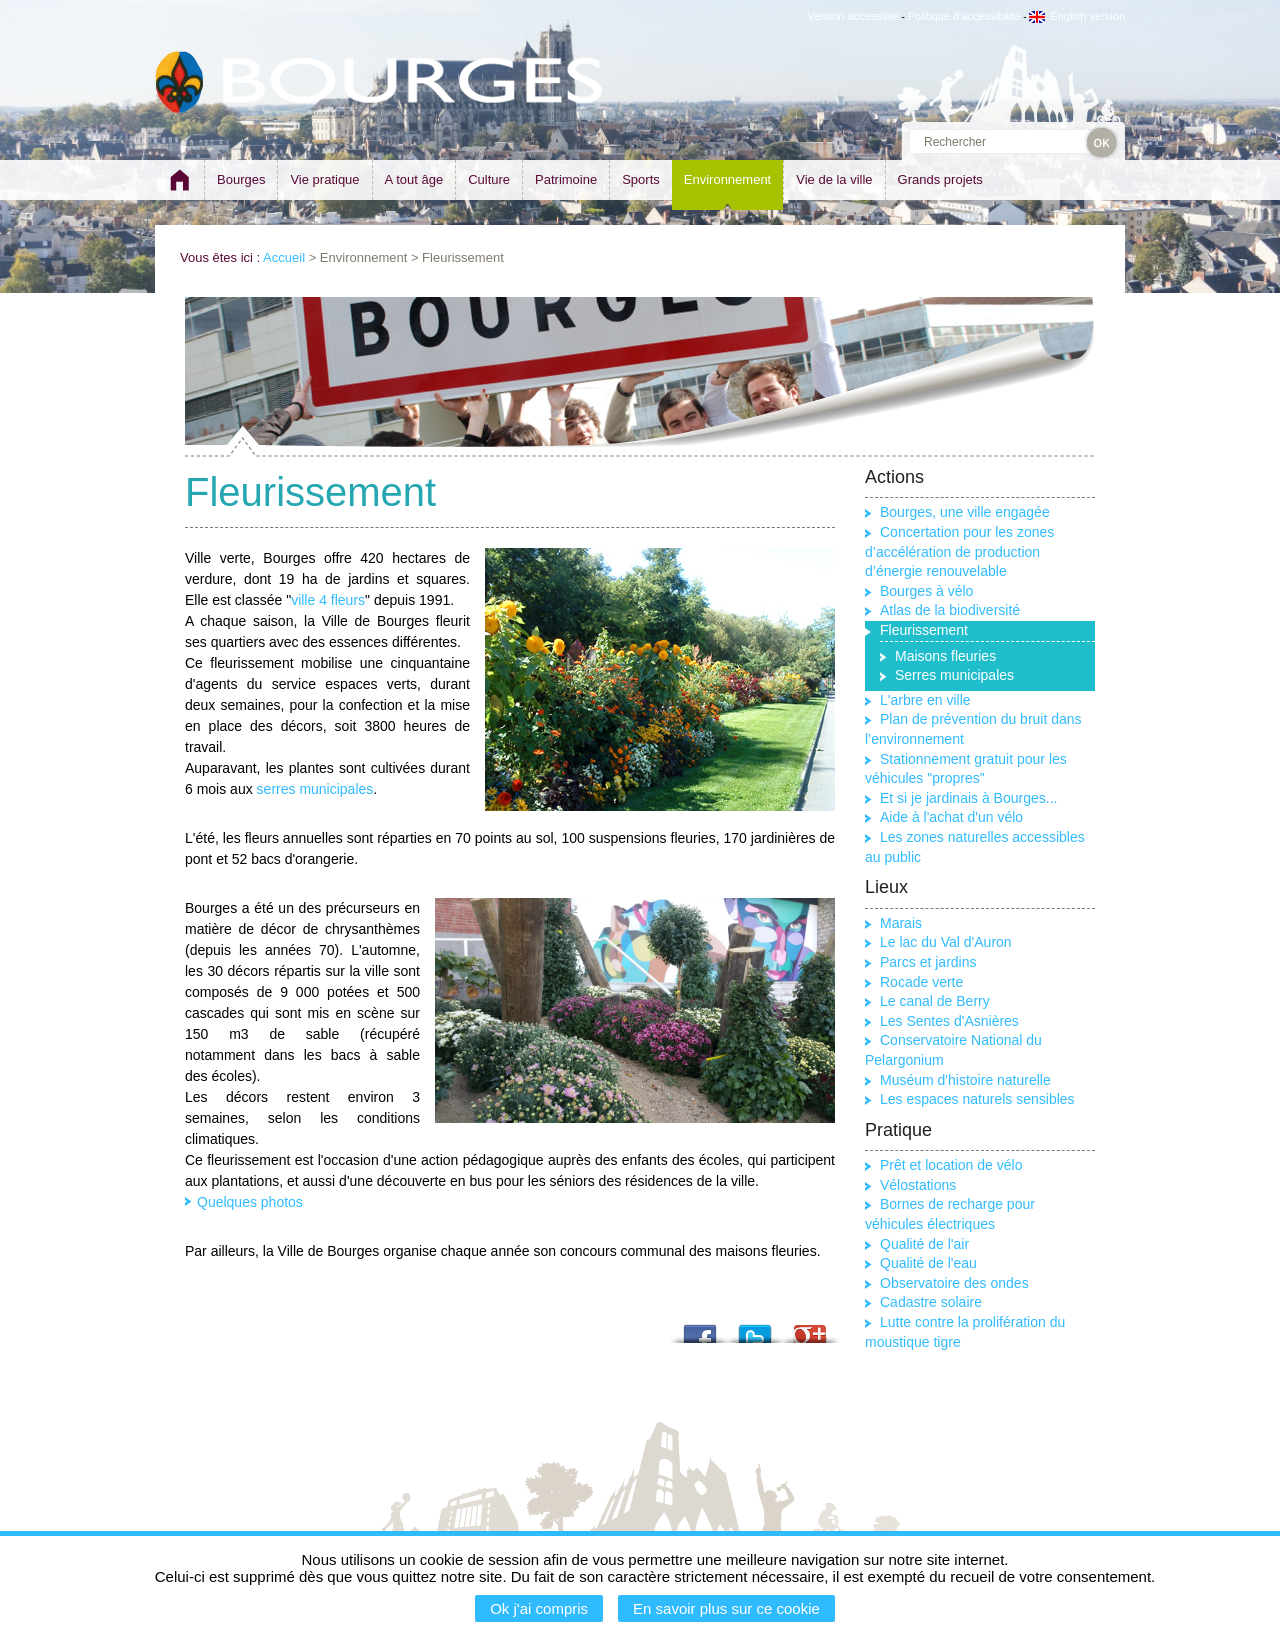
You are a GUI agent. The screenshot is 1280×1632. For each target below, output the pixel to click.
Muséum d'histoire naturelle (965, 1080)
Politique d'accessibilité (964, 16)
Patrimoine (566, 179)
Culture (489, 179)
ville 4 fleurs (328, 600)
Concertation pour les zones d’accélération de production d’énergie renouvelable (959, 551)
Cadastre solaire (931, 1302)
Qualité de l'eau (928, 1263)
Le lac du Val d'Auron (946, 942)
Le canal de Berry (935, 1001)
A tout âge (414, 179)
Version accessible (853, 16)
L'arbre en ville (925, 700)
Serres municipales (954, 675)
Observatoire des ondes (954, 1283)
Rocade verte (921, 982)
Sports (641, 179)
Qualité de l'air (924, 1244)
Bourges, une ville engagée (965, 512)
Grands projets (940, 179)
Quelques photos (250, 1202)
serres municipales (315, 789)
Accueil (284, 257)
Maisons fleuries (945, 656)
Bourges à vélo (926, 591)
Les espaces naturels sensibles (977, 1099)
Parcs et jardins (928, 962)
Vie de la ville (834, 179)
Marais (901, 923)
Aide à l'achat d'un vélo (951, 817)
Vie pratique (324, 179)
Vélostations (918, 1185)
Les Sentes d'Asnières (949, 1021)
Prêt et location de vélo (951, 1165)
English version (1077, 16)
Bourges (241, 179)
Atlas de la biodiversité (950, 610)
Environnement (727, 179)
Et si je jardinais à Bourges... (968, 798)
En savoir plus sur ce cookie (726, 1608)
